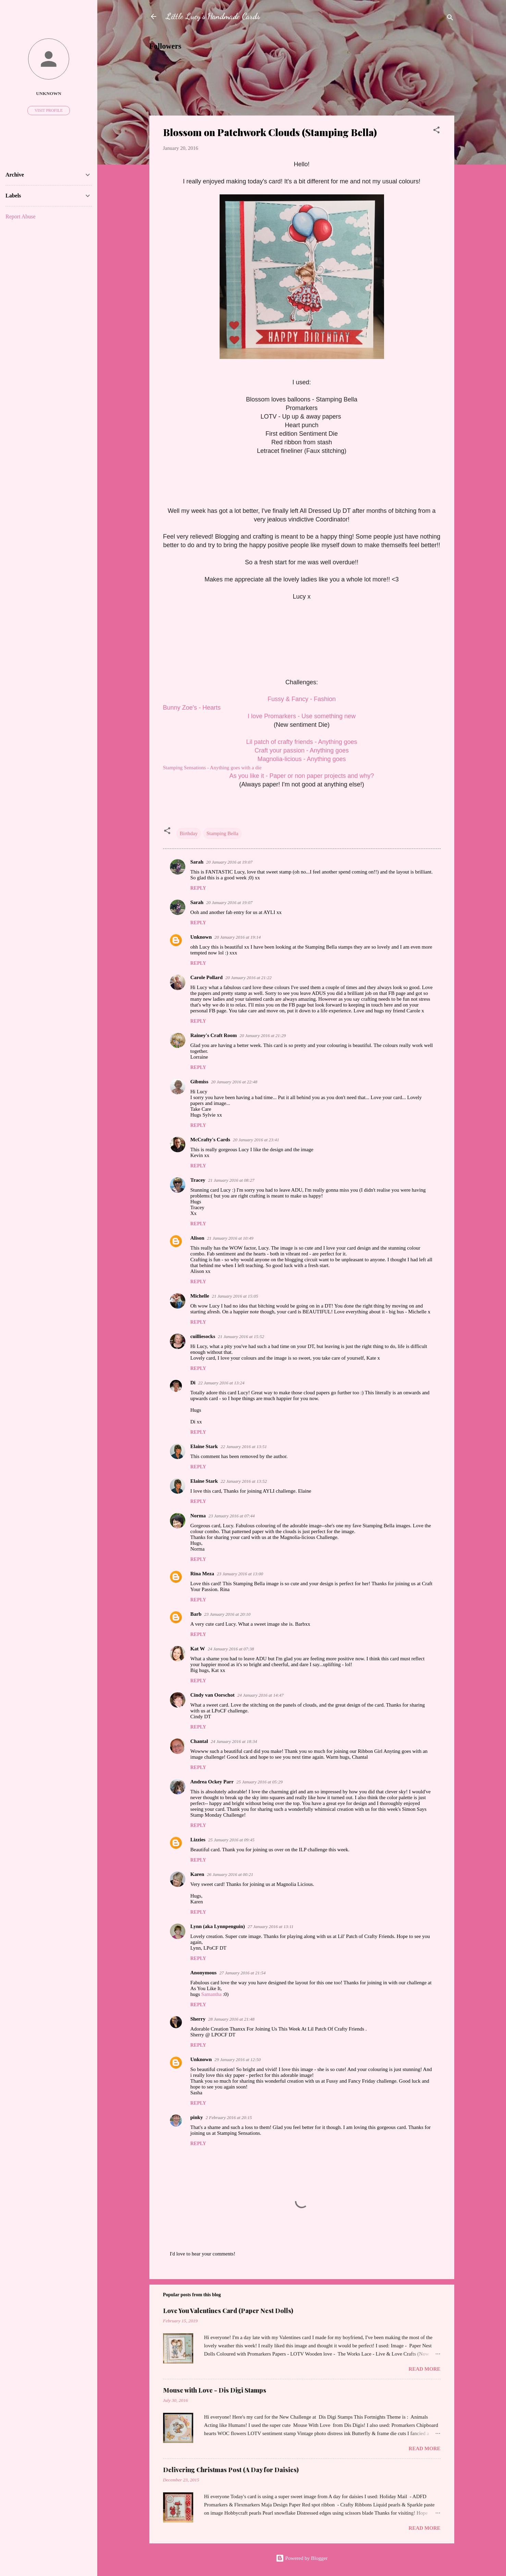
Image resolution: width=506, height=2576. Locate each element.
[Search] (450, 18)
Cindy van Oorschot (212, 1695)
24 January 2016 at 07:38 (231, 1648)
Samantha (211, 1994)
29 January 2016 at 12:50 (237, 2059)
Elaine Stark (204, 1446)
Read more (425, 2369)
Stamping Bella (222, 833)
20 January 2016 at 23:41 (256, 1139)
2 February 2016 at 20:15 (229, 2117)
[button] (436, 131)
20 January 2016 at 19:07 (229, 862)
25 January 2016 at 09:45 (231, 1839)
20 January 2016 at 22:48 (234, 1081)
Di (193, 1382)
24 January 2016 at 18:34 (234, 1741)
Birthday (189, 833)
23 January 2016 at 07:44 (232, 1515)
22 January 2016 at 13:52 (244, 1481)
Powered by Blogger (302, 2558)
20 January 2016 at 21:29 (262, 1035)
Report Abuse (20, 216)
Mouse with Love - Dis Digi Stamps (214, 2390)
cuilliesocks (202, 1336)
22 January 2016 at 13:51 (244, 1446)
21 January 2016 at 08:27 (231, 1180)
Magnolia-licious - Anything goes (301, 759)
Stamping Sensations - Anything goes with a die (212, 767)
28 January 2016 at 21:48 (231, 2019)
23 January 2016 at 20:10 (227, 1614)
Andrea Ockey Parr (212, 1781)
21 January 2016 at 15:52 (241, 1336)
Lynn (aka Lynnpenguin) (217, 1926)
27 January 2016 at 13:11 (271, 1926)
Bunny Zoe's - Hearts (192, 707)
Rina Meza (202, 1573)
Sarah (196, 862)
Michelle (199, 1296)
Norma (198, 1515)
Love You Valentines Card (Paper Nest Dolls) (228, 2311)
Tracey (198, 1180)
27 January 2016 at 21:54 (242, 1972)
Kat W (197, 1648)
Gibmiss (199, 1081)
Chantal (199, 1741)
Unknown (201, 937)
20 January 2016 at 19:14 (237, 937)
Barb (196, 1614)
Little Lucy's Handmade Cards (213, 16)
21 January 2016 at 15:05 (235, 1296)
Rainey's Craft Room (213, 1035)
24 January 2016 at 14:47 (260, 1695)
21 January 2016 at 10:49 (230, 1238)
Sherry (198, 2019)
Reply (198, 888)
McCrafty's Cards (210, 1139)
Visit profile (49, 110)
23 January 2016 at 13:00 (240, 1573)
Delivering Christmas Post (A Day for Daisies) (231, 2470)
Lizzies (198, 1839)
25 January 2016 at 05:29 (259, 1781)
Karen (197, 1874)
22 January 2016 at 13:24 (221, 1382)
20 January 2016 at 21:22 (248, 977)
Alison (197, 1238)
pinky (196, 2117)
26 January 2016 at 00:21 (230, 1874)
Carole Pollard (206, 977)
